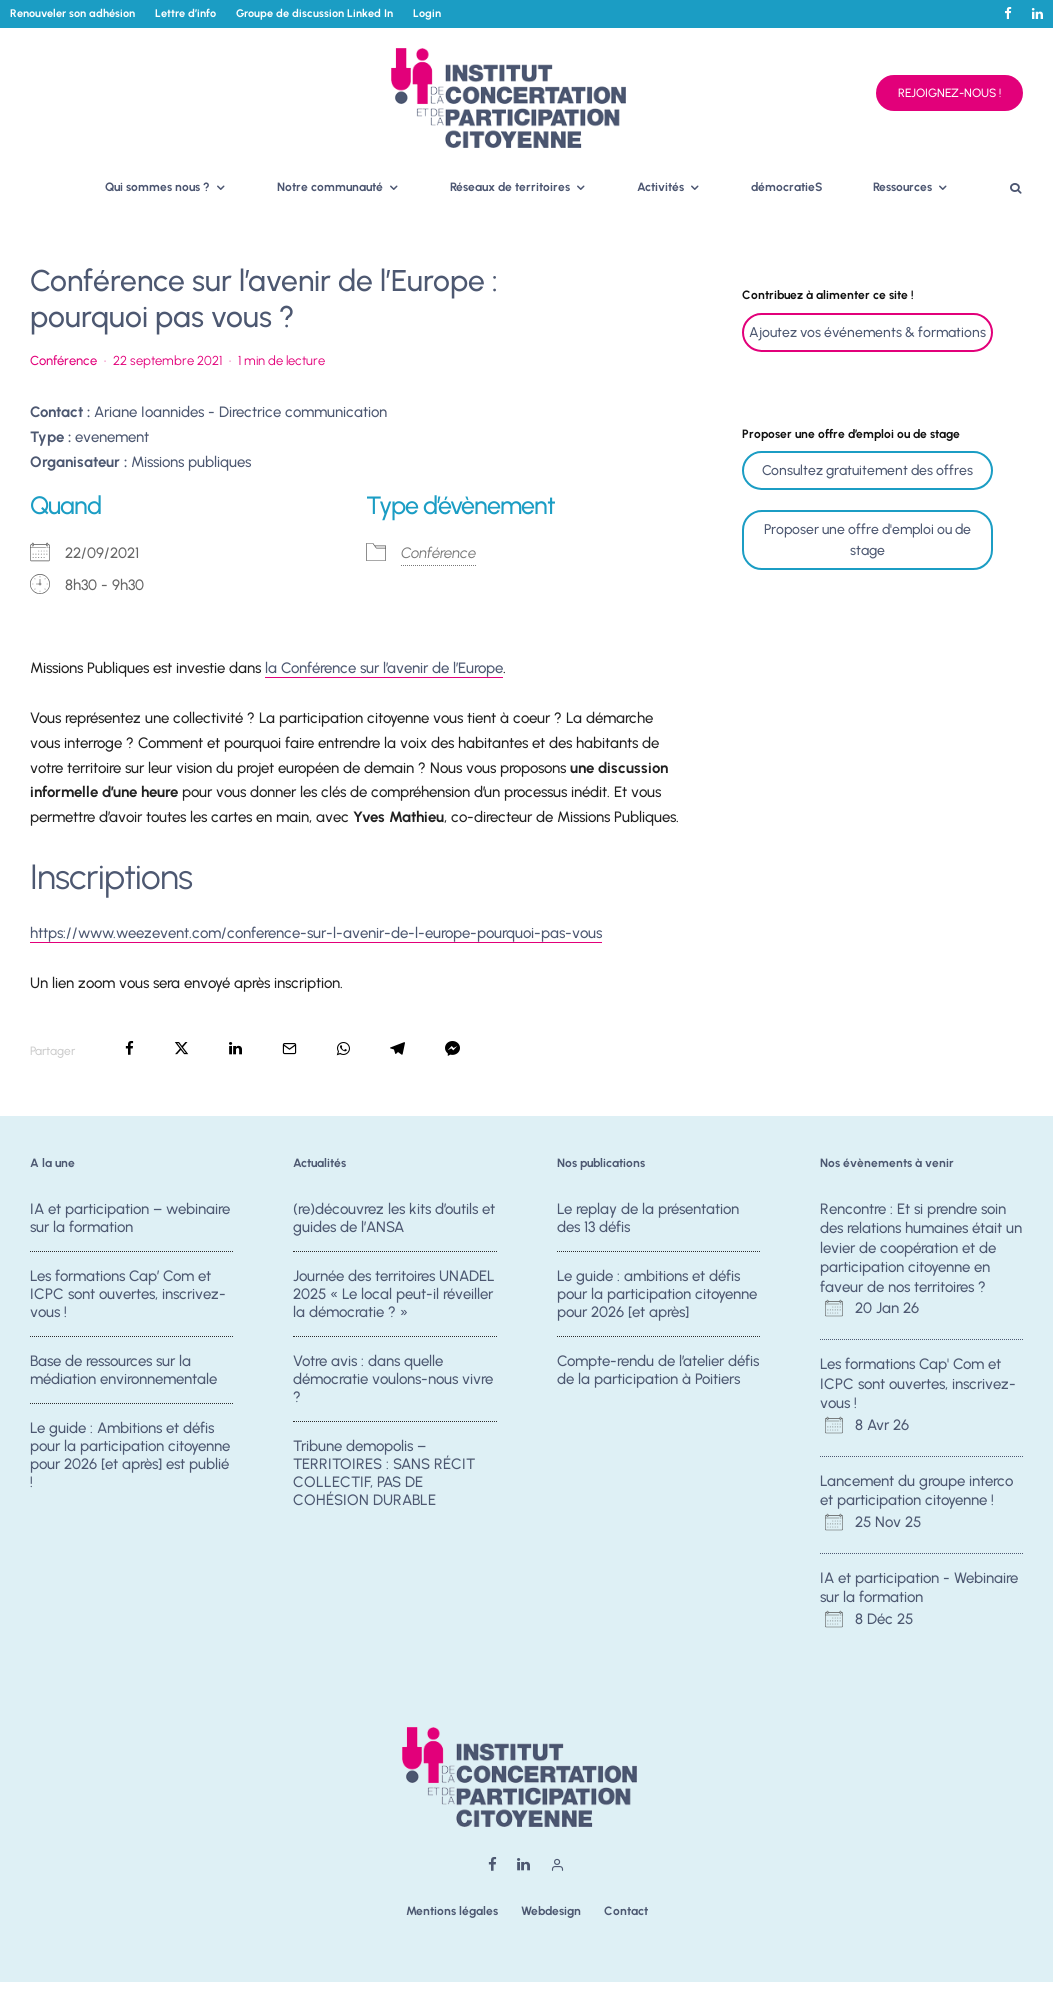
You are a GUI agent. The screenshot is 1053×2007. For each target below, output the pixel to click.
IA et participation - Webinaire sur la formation (919, 1588)
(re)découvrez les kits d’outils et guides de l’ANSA (394, 1218)
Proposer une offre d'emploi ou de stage (867, 540)
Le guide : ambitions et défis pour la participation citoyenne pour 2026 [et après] (657, 1294)
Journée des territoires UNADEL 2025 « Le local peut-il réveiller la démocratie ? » (394, 1294)
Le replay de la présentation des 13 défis (648, 1218)
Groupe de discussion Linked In (314, 13)
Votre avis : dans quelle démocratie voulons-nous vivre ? (393, 1381)
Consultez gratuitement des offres (867, 470)
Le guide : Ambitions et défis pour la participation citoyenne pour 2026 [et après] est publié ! (130, 1463)
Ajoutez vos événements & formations (867, 332)
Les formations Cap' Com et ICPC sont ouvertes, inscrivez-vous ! (918, 1383)
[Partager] (129, 1048)
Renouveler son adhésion (72, 13)
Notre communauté (330, 187)
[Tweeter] (181, 1048)
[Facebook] (1008, 13)
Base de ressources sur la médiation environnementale (123, 1372)
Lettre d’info (185, 13)
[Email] (289, 1048)
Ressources (902, 187)
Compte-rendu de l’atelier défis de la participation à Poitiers (658, 1372)
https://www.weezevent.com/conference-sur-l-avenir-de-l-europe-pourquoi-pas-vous (316, 933)
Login (427, 13)
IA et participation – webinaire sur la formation (130, 1218)
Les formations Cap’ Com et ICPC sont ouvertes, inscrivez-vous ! (128, 1294)
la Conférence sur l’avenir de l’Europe (384, 668)
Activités (660, 187)
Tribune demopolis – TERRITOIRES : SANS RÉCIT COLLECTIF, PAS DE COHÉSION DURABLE (384, 1481)
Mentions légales (452, 1911)
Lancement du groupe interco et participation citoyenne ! (916, 1491)
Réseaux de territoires (510, 187)
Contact (626, 1911)
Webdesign (551, 1911)
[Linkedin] (1037, 13)
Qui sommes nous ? (157, 187)
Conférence (63, 360)
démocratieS (787, 187)
